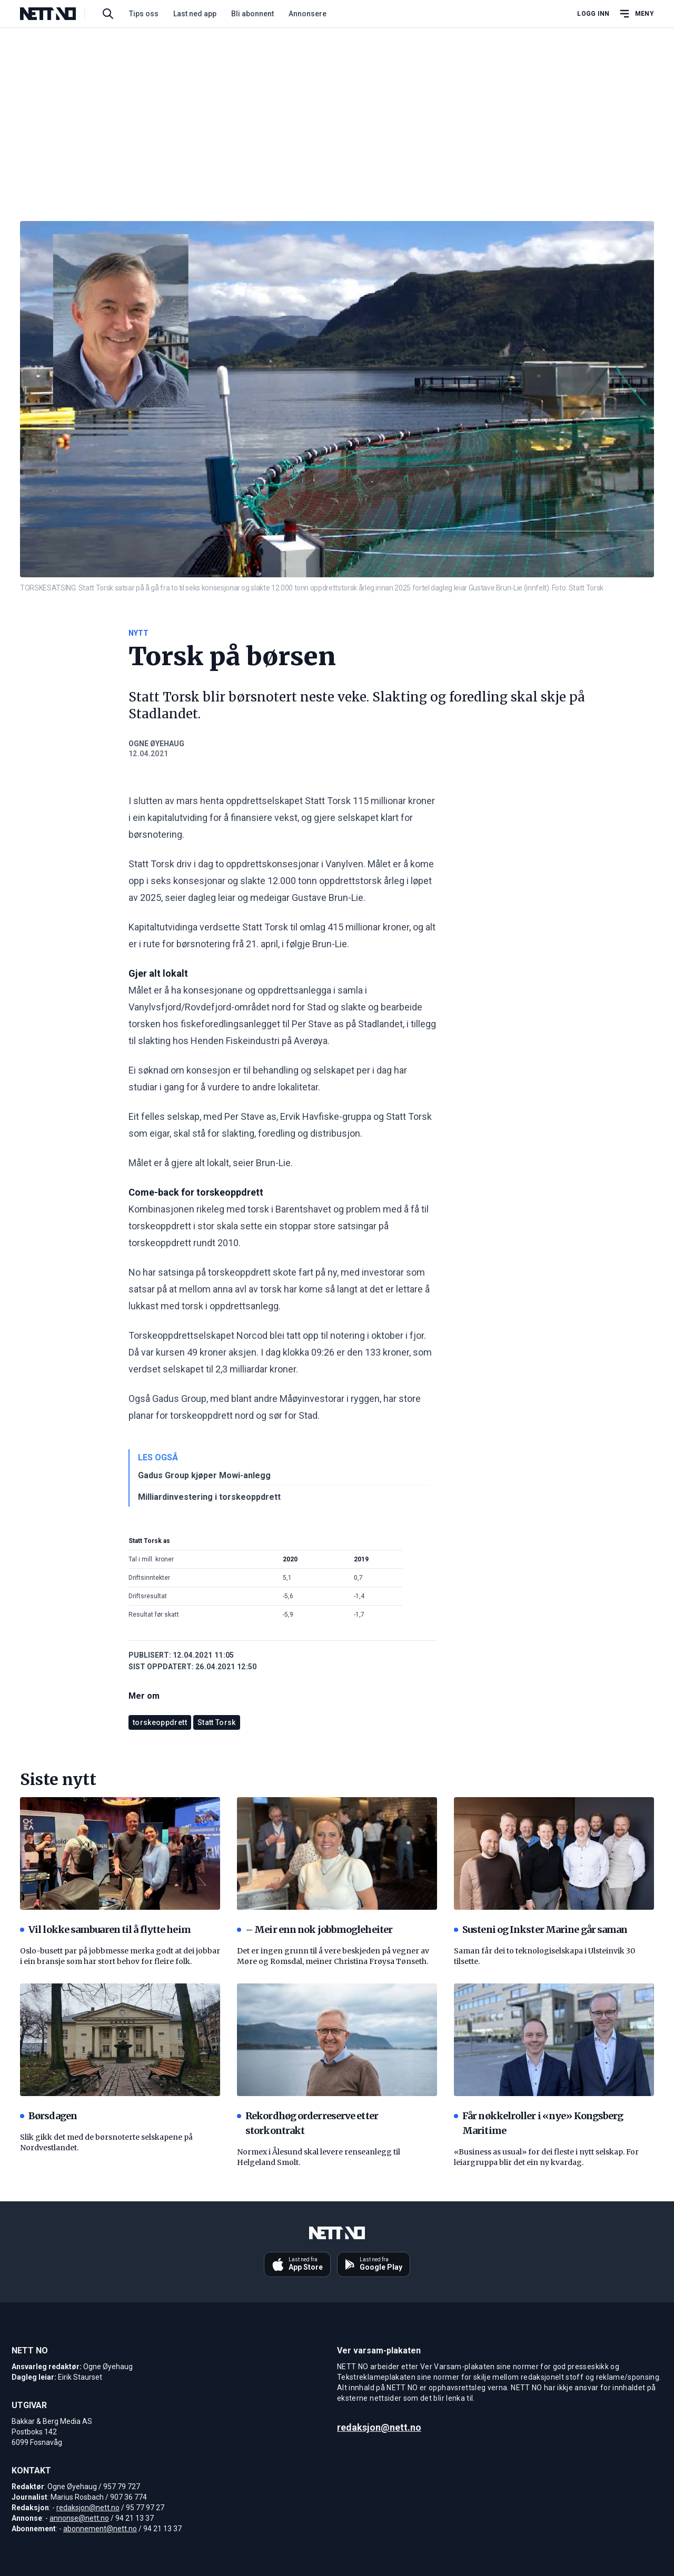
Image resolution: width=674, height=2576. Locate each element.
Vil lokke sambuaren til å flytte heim (105, 1929)
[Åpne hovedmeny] (636, 13)
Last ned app (194, 13)
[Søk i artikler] (108, 13)
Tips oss (143, 13)
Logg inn (593, 13)
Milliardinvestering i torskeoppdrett (209, 1497)
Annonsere (307, 13)
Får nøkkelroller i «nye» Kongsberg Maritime (538, 2123)
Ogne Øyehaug (156, 743)
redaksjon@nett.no (88, 2507)
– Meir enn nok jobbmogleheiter (314, 1929)
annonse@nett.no (79, 2518)
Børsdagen (48, 2116)
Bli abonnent (252, 13)
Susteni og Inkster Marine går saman (541, 1929)
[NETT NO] (56, 13)
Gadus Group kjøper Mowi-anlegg (204, 1475)
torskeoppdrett (160, 1722)
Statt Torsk (216, 1722)
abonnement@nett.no (100, 2528)
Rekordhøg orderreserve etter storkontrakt (307, 2123)
